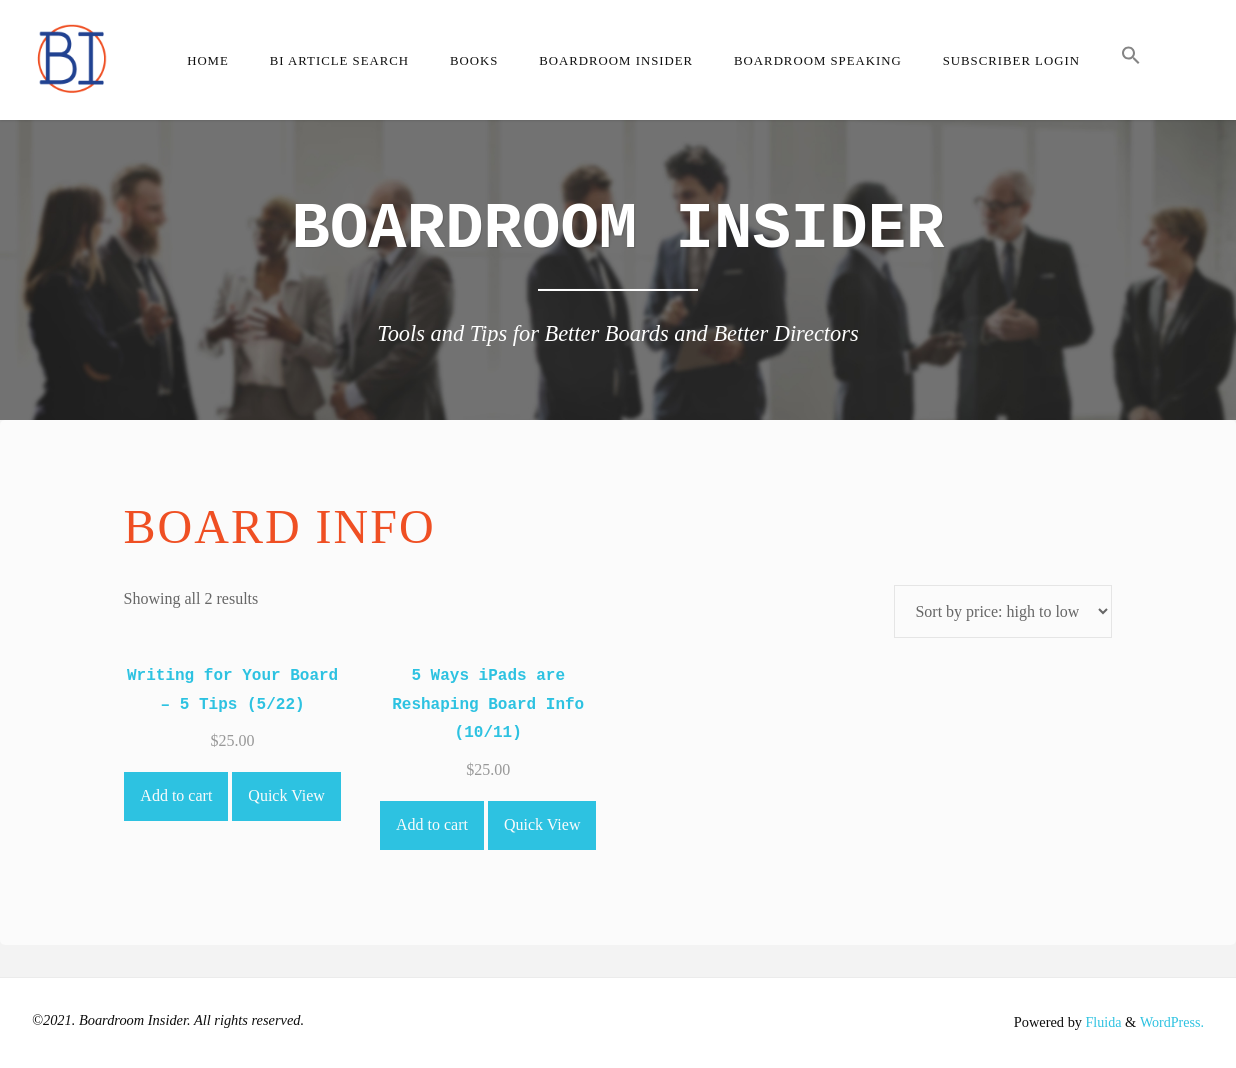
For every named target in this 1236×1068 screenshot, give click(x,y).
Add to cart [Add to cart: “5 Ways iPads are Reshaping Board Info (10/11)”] (432, 824)
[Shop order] (1003, 611)
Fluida (1100, 1022)
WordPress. (1171, 1022)
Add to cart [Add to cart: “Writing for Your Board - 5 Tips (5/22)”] (176, 795)
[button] (1130, 60)
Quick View (286, 795)
